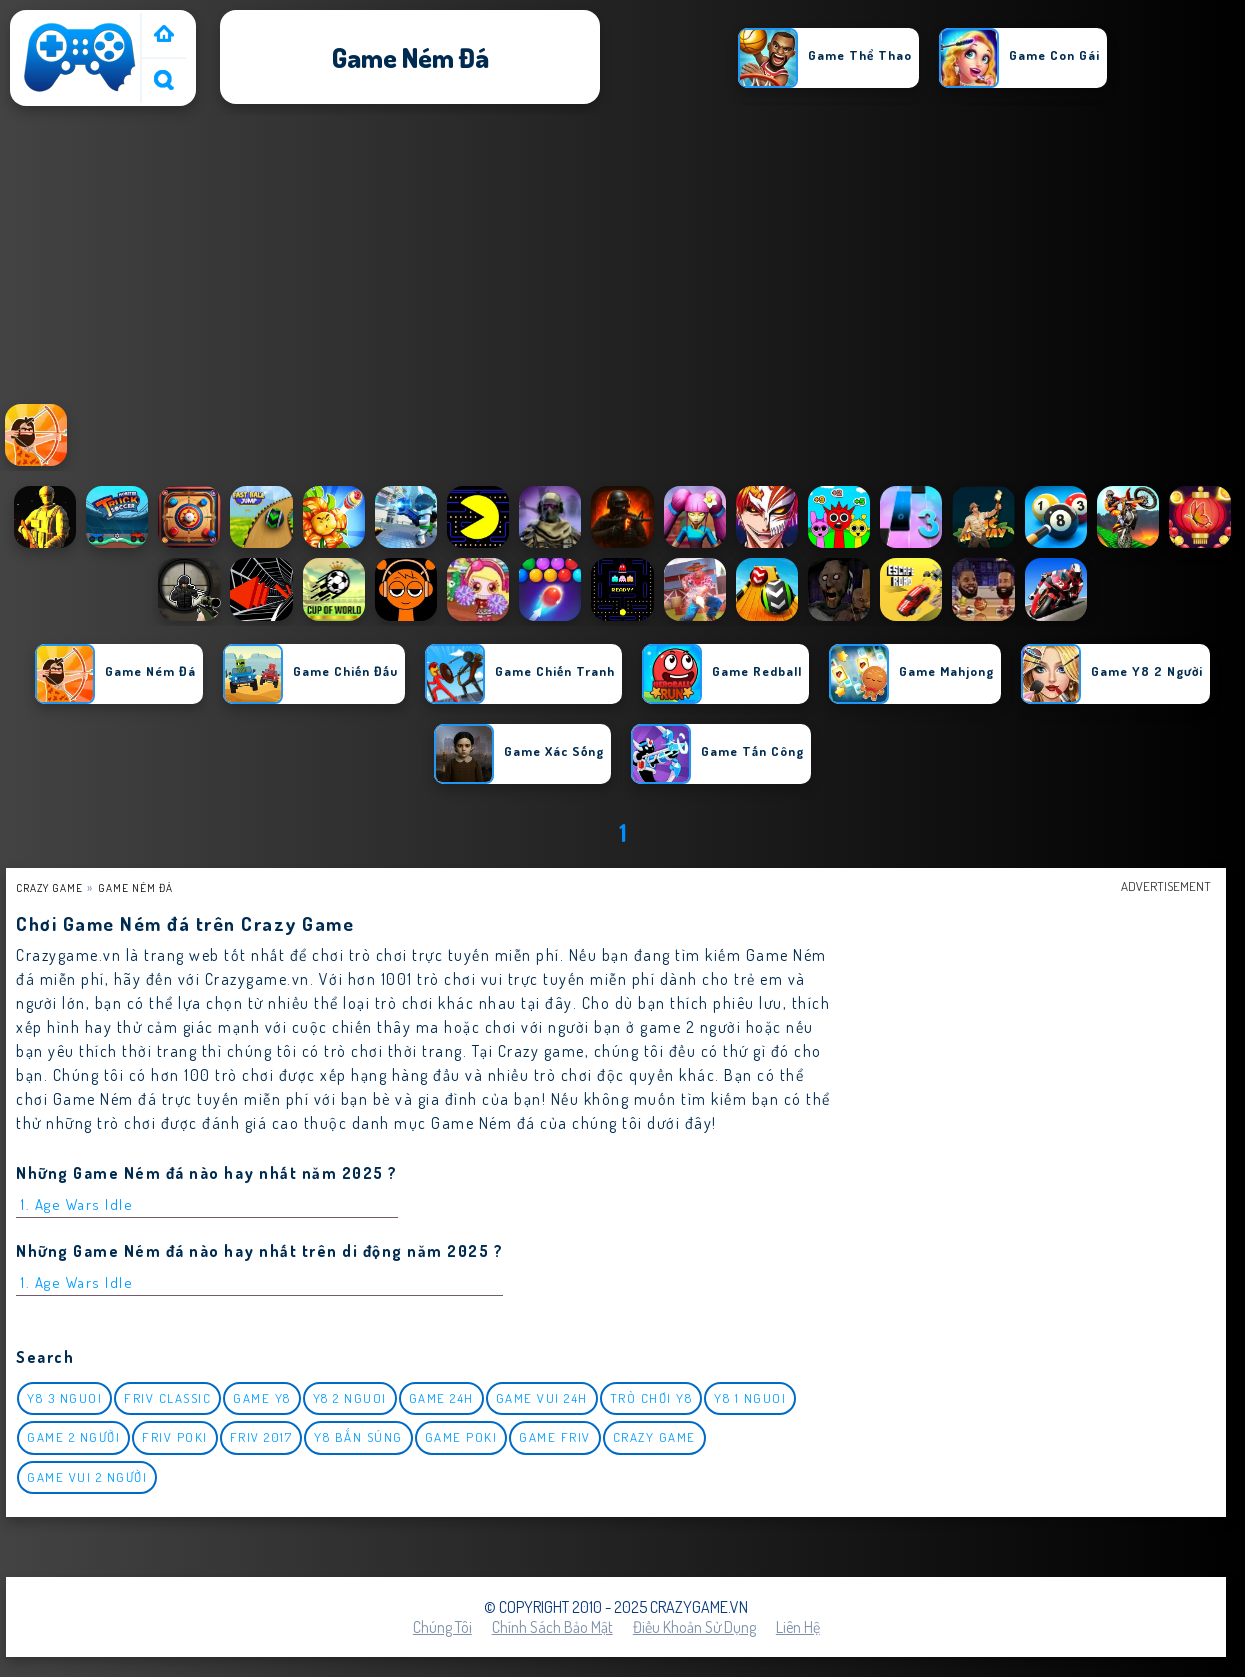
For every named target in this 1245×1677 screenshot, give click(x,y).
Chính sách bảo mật (552, 1627)
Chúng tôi (442, 1627)
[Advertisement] (623, 259)
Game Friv (555, 1437)
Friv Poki (175, 1437)
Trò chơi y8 (651, 1398)
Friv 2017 (261, 1437)
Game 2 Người (73, 1437)
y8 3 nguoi (64, 1398)
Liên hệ (798, 1627)
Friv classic (167, 1398)
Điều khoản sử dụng (694, 1627)
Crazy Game (49, 887)
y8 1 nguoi (750, 1398)
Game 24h (441, 1398)
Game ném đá (135, 887)
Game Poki (461, 1437)
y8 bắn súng (358, 1437)
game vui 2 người (87, 1477)
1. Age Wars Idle (77, 1204)
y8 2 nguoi (350, 1398)
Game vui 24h (542, 1398)
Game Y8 (262, 1398)
